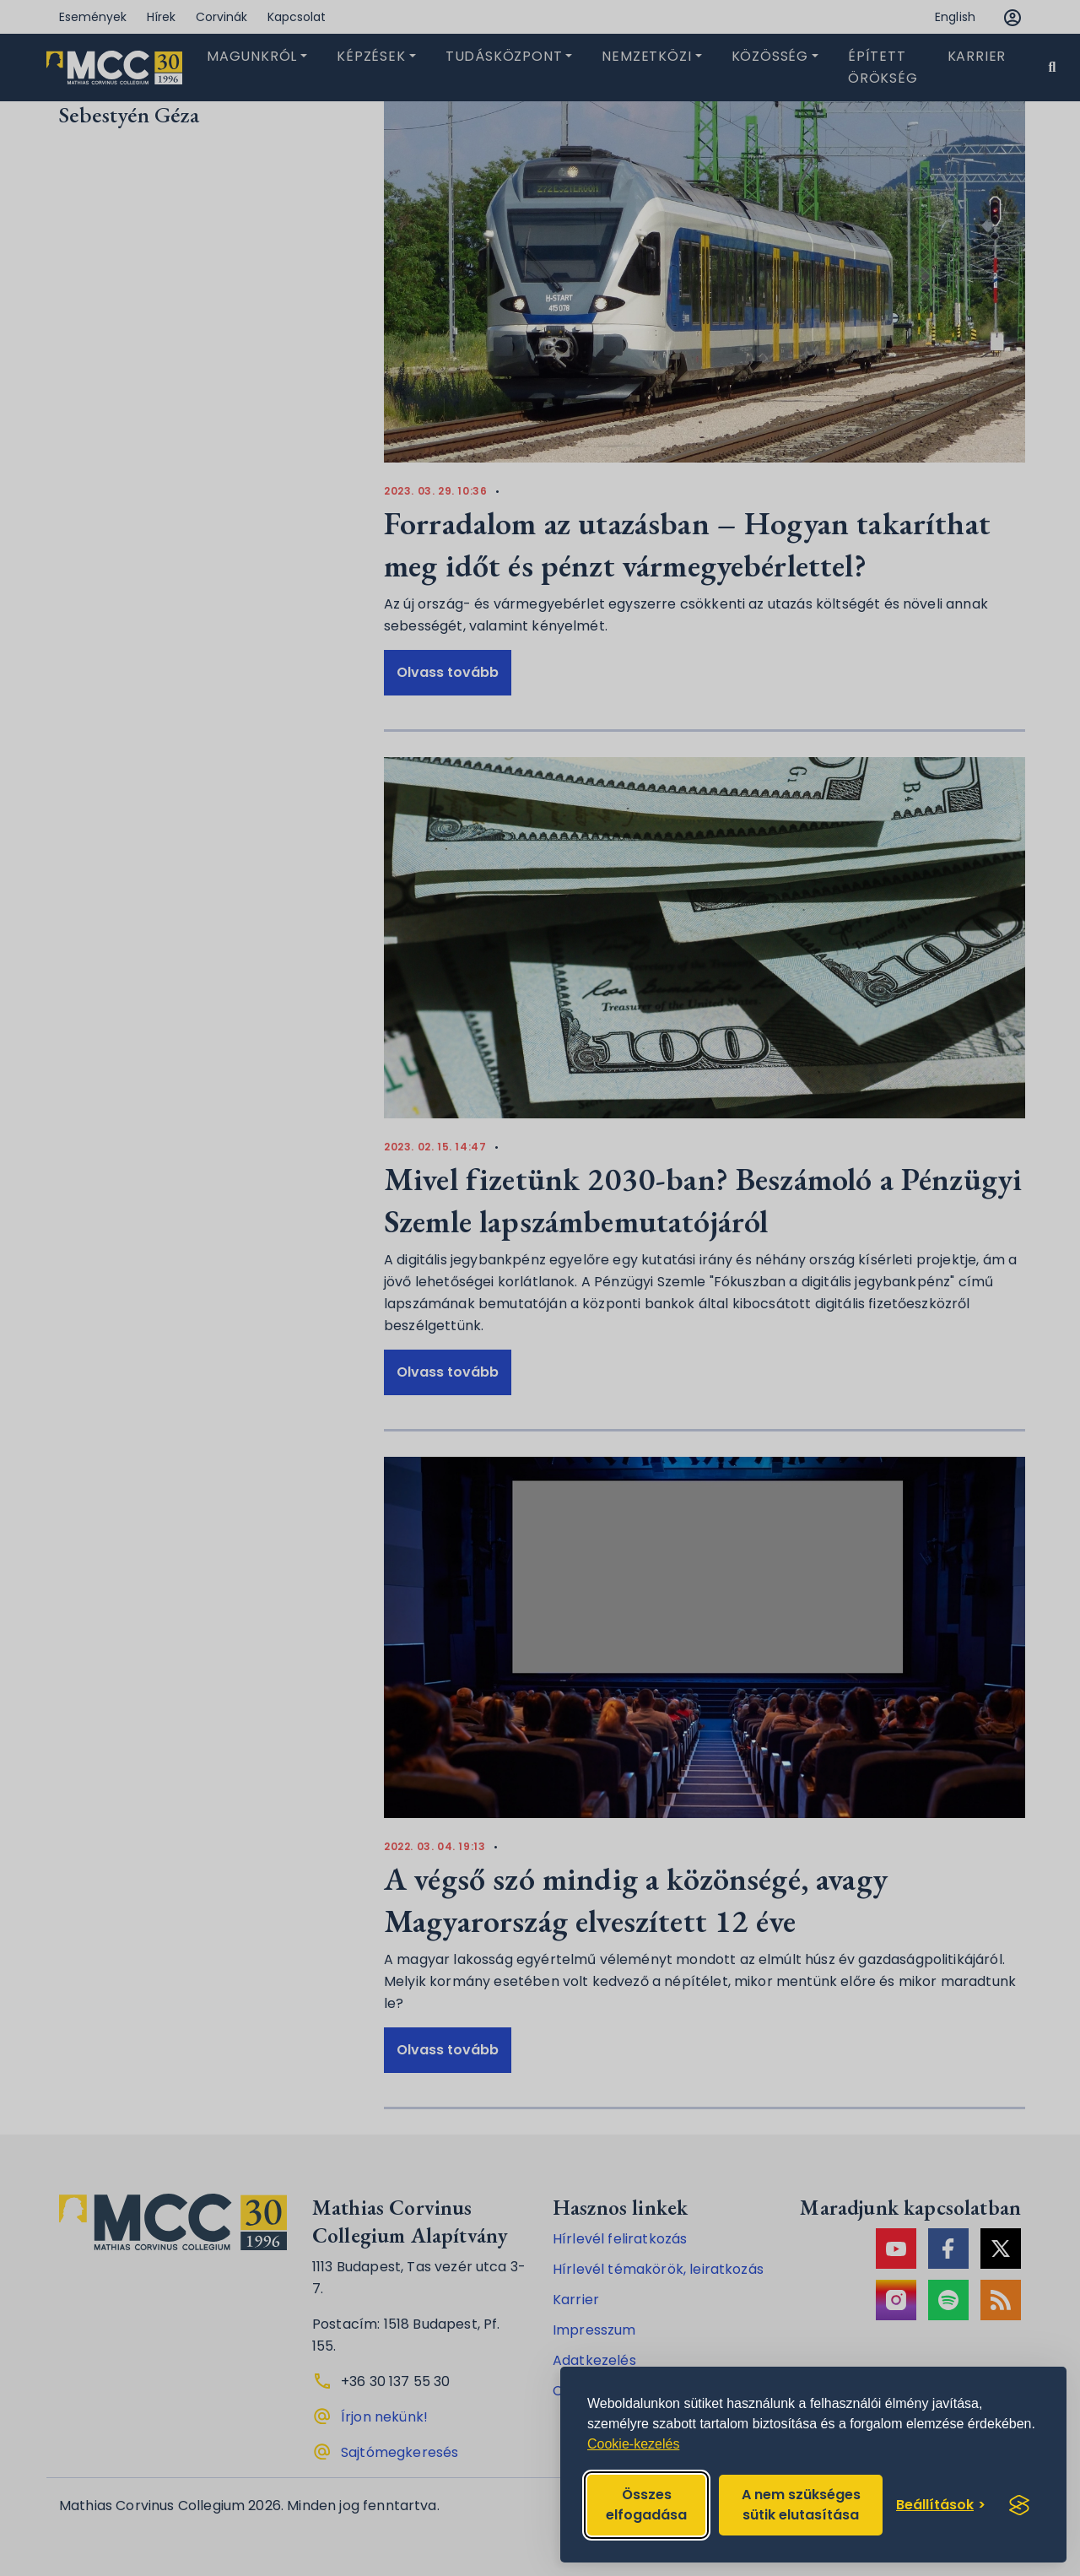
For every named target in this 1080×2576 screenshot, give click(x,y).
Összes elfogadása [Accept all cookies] (646, 2505)
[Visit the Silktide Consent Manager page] (1019, 2505)
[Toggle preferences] (941, 2505)
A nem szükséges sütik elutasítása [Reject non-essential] (801, 2505)
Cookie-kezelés (633, 2444)
